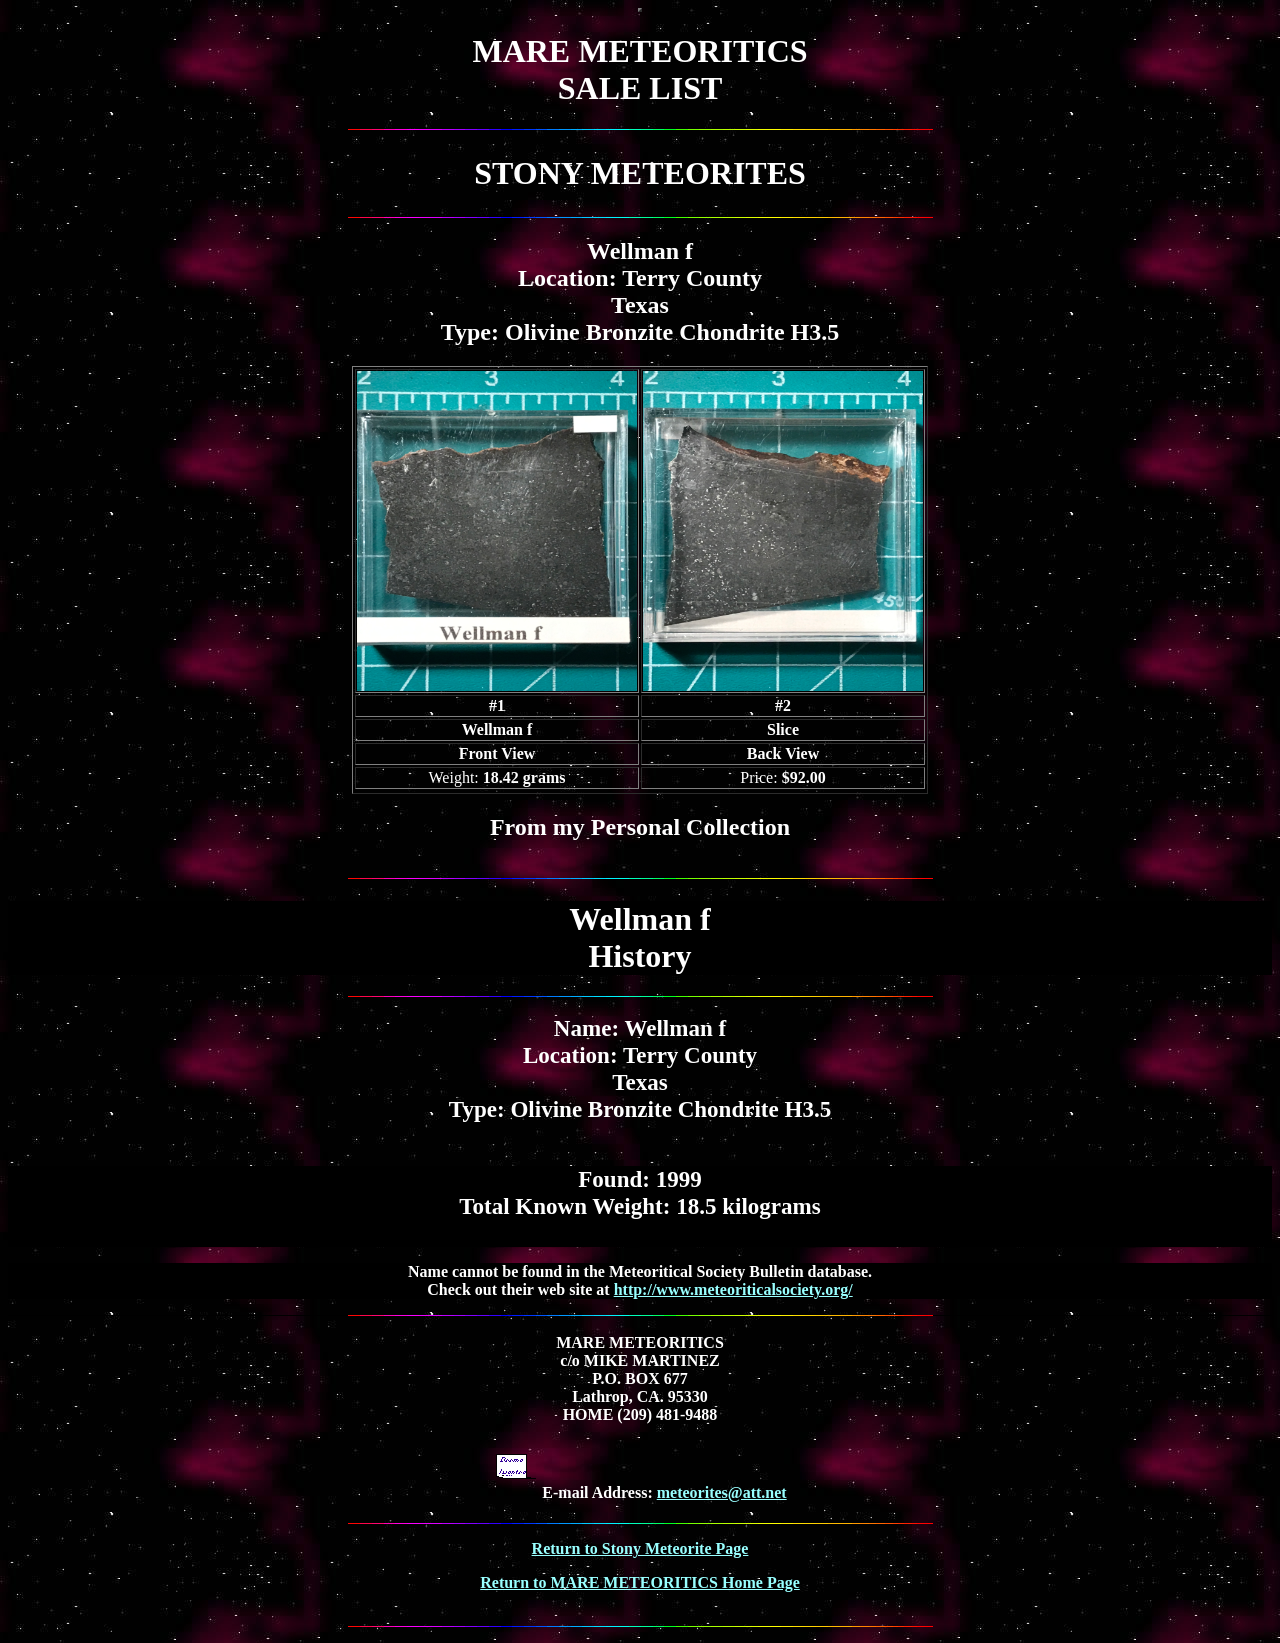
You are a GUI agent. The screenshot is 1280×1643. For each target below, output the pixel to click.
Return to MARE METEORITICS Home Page (640, 1582)
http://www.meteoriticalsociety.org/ (733, 1289)
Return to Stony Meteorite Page (640, 1548)
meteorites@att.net (722, 1492)
